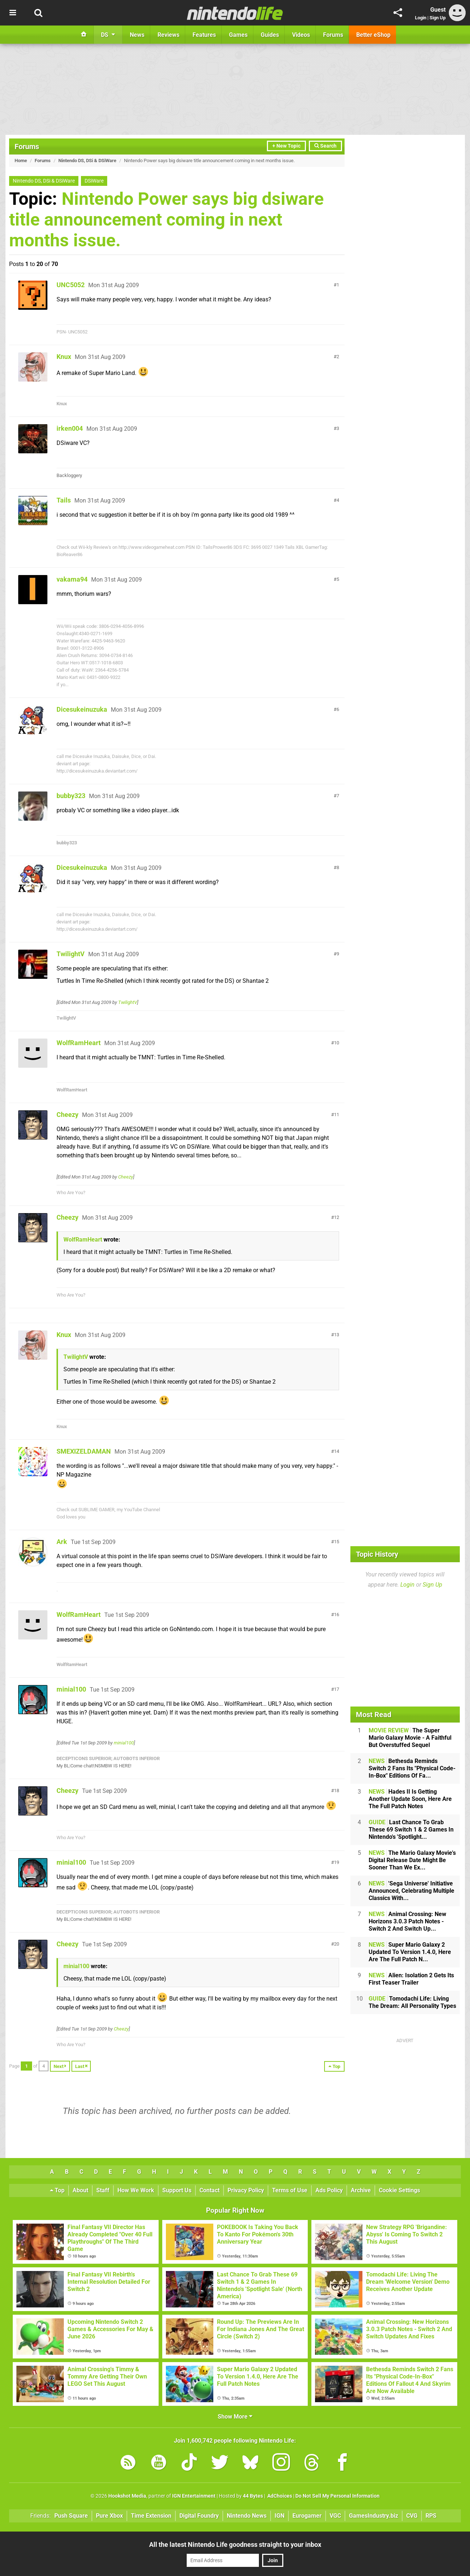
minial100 (71, 1689)
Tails (64, 500)
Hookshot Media (127, 2496)
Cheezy (67, 1114)
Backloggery (69, 475)
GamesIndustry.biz (373, 2515)
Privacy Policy (246, 2190)
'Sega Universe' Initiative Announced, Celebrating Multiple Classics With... (411, 1890)
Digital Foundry (199, 2515)
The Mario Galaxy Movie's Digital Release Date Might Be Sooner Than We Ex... (412, 1860)
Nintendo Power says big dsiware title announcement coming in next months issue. (166, 219)
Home (21, 160)
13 (336, 1334)
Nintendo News (247, 2515)
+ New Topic (286, 146)
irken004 (70, 428)
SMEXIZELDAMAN (84, 1451)
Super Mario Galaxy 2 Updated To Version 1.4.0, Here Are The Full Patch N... (410, 1952)
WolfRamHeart (79, 1043)
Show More (235, 2416)
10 (336, 1042)
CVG (411, 2515)
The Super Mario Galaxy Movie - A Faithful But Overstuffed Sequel (410, 1737)
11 (336, 1114)
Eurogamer (307, 2515)
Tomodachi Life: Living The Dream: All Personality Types (412, 2002)
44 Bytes (253, 2496)
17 (336, 1689)
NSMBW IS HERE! (113, 1765)
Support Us (176, 2190)
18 (336, 1790)
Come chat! (82, 1765)
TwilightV (71, 954)
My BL (63, 1765)
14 (336, 1451)
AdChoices (279, 2496)
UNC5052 (71, 285)
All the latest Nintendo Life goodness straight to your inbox (235, 2544)
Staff (102, 2190)
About (80, 2190)
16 (336, 1614)
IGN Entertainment (193, 2496)
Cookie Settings (399, 2190)
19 (336, 1862)
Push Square (71, 2515)
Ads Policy (329, 2190)
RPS (431, 2515)
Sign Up (438, 17)
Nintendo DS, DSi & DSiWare (87, 160)
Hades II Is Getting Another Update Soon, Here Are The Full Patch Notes (410, 1799)
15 (336, 1541)
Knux (64, 356)
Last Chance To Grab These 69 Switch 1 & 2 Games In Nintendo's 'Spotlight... (411, 1829)
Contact (209, 2190)
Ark (62, 1541)
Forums (27, 146)
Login (420, 17)
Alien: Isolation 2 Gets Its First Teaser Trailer (411, 1979)
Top (57, 2190)
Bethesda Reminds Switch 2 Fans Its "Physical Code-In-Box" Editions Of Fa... (412, 1768)
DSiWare (94, 181)
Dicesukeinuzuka (82, 709)
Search (325, 146)
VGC (335, 2515)
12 (336, 1217)
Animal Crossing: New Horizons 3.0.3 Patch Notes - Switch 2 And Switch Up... (407, 1921)
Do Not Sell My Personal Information (337, 2496)
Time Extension (151, 2515)
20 (336, 1944)
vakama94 (72, 579)
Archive (361, 2190)
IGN (279, 2515)
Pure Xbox (109, 2515)
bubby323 (71, 796)
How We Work (135, 2190)
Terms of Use (289, 2190)
